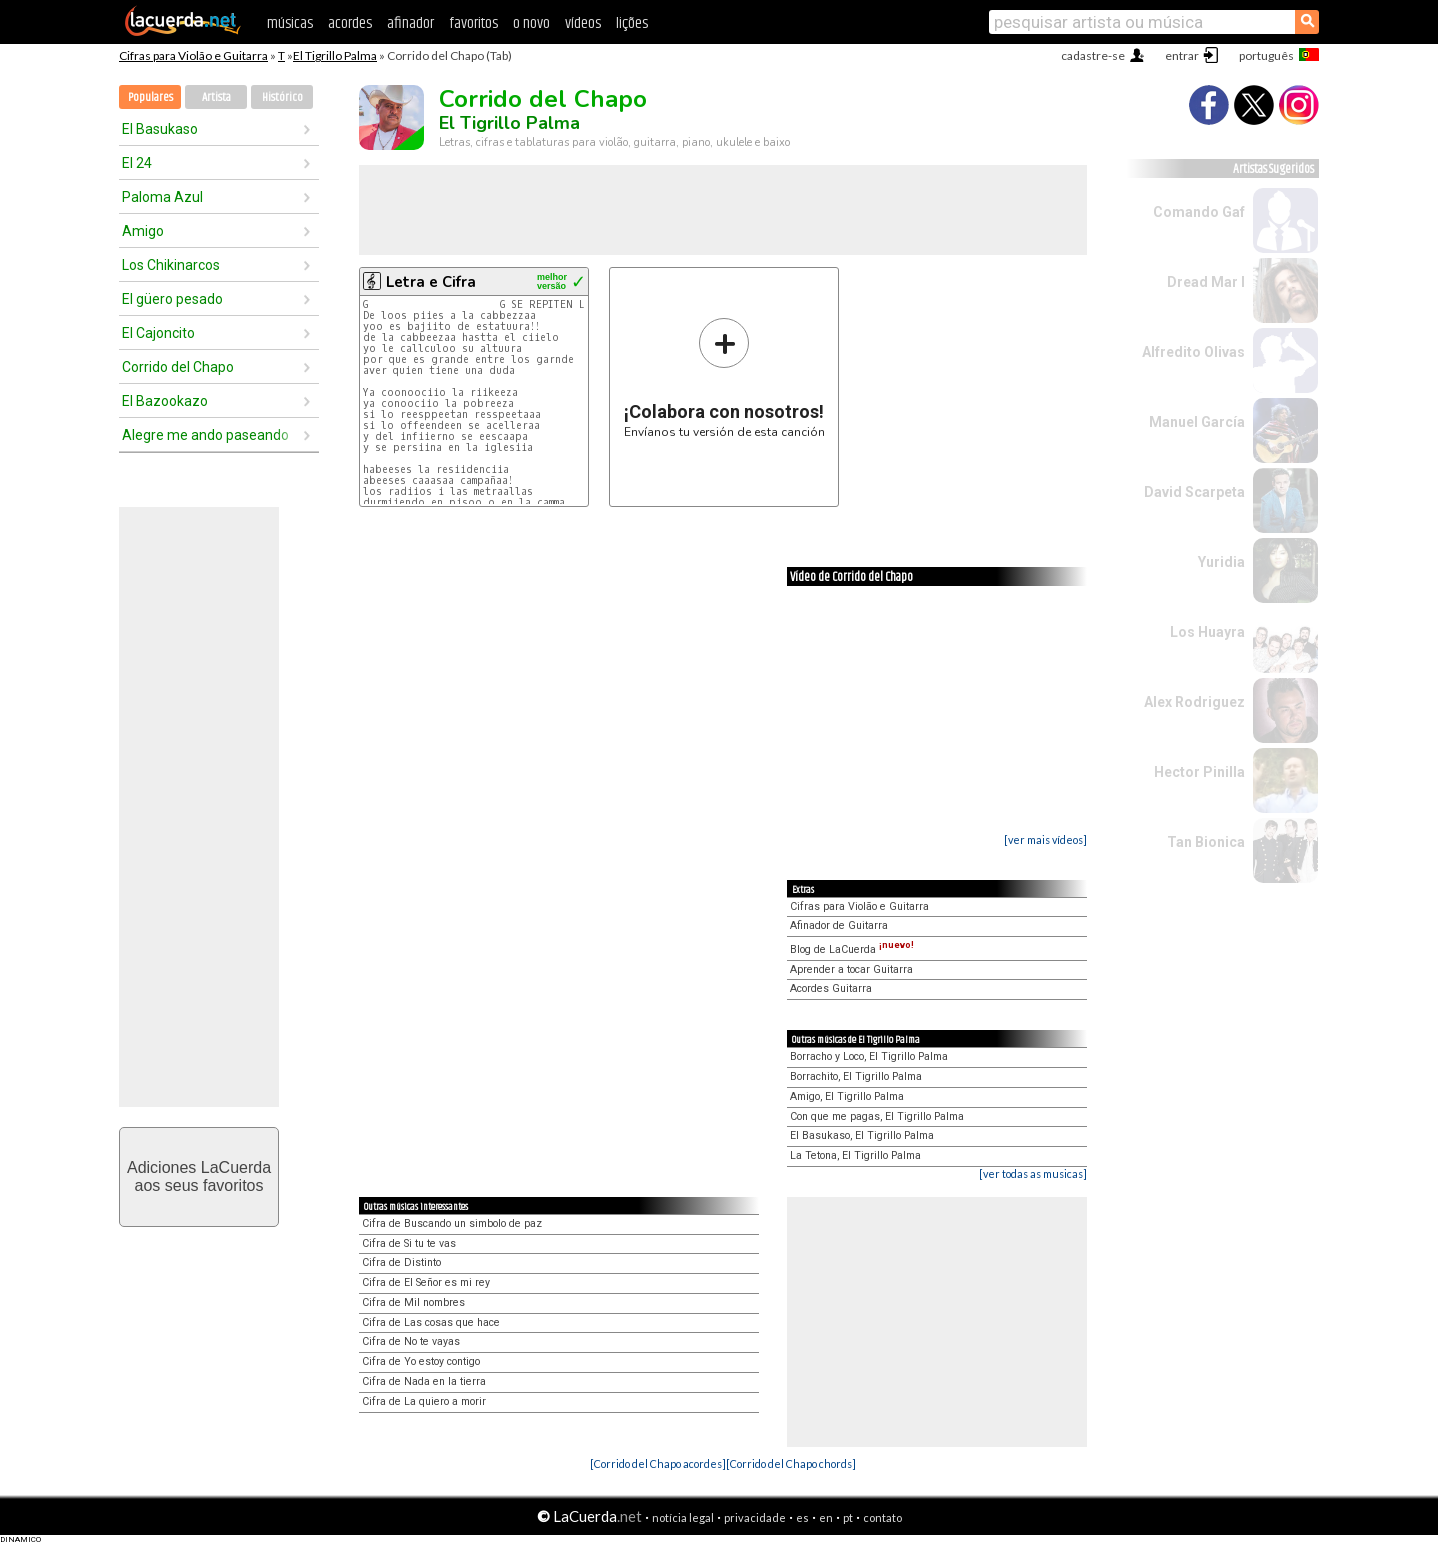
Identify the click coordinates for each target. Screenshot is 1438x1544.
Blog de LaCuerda (852, 949)
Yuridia (1221, 562)
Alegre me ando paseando (205, 435)
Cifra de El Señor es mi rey (426, 1282)
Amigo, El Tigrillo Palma (847, 1096)
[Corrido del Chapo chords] (791, 1463)
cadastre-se (1093, 55)
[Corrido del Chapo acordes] (658, 1463)
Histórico (282, 97)
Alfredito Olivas (1193, 352)
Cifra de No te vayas (411, 1341)
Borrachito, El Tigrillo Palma (856, 1076)
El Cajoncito (158, 333)
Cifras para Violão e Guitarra (193, 55)
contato (882, 1517)
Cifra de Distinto (401, 1262)
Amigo (143, 231)
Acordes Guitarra (831, 988)
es (802, 1517)
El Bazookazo (165, 401)
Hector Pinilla (1199, 772)
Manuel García (1197, 422)
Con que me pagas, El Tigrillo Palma (877, 1116)
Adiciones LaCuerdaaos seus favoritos (199, 1176)
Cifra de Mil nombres (413, 1302)
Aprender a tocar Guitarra (851, 969)
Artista (216, 97)
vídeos (583, 23)
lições (632, 23)
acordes (350, 23)
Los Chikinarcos (171, 265)
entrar (1182, 55)
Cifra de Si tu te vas (409, 1243)
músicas (290, 23)
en (826, 1517)
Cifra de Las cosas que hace (431, 1322)
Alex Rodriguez (1194, 702)
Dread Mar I (1206, 282)
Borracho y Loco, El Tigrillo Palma (869, 1056)
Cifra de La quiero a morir (424, 1401)
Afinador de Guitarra (839, 925)
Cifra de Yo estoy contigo (421, 1361)
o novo (531, 23)
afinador (410, 23)
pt (848, 1517)
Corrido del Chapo (178, 367)
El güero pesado (172, 299)
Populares (150, 97)
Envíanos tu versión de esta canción (724, 377)
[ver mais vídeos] (1045, 839)
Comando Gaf (1199, 212)
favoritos (473, 23)
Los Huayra (1207, 632)
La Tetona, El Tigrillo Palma (855, 1155)
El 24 (137, 163)
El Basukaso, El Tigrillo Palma (862, 1135)
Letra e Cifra (431, 282)
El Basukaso (160, 129)
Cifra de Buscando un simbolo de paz (452, 1223)
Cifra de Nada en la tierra (424, 1381)
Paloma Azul (162, 197)
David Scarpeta (1194, 492)
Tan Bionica (1206, 842)
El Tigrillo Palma (335, 55)
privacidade (755, 1517)
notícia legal (683, 1517)
